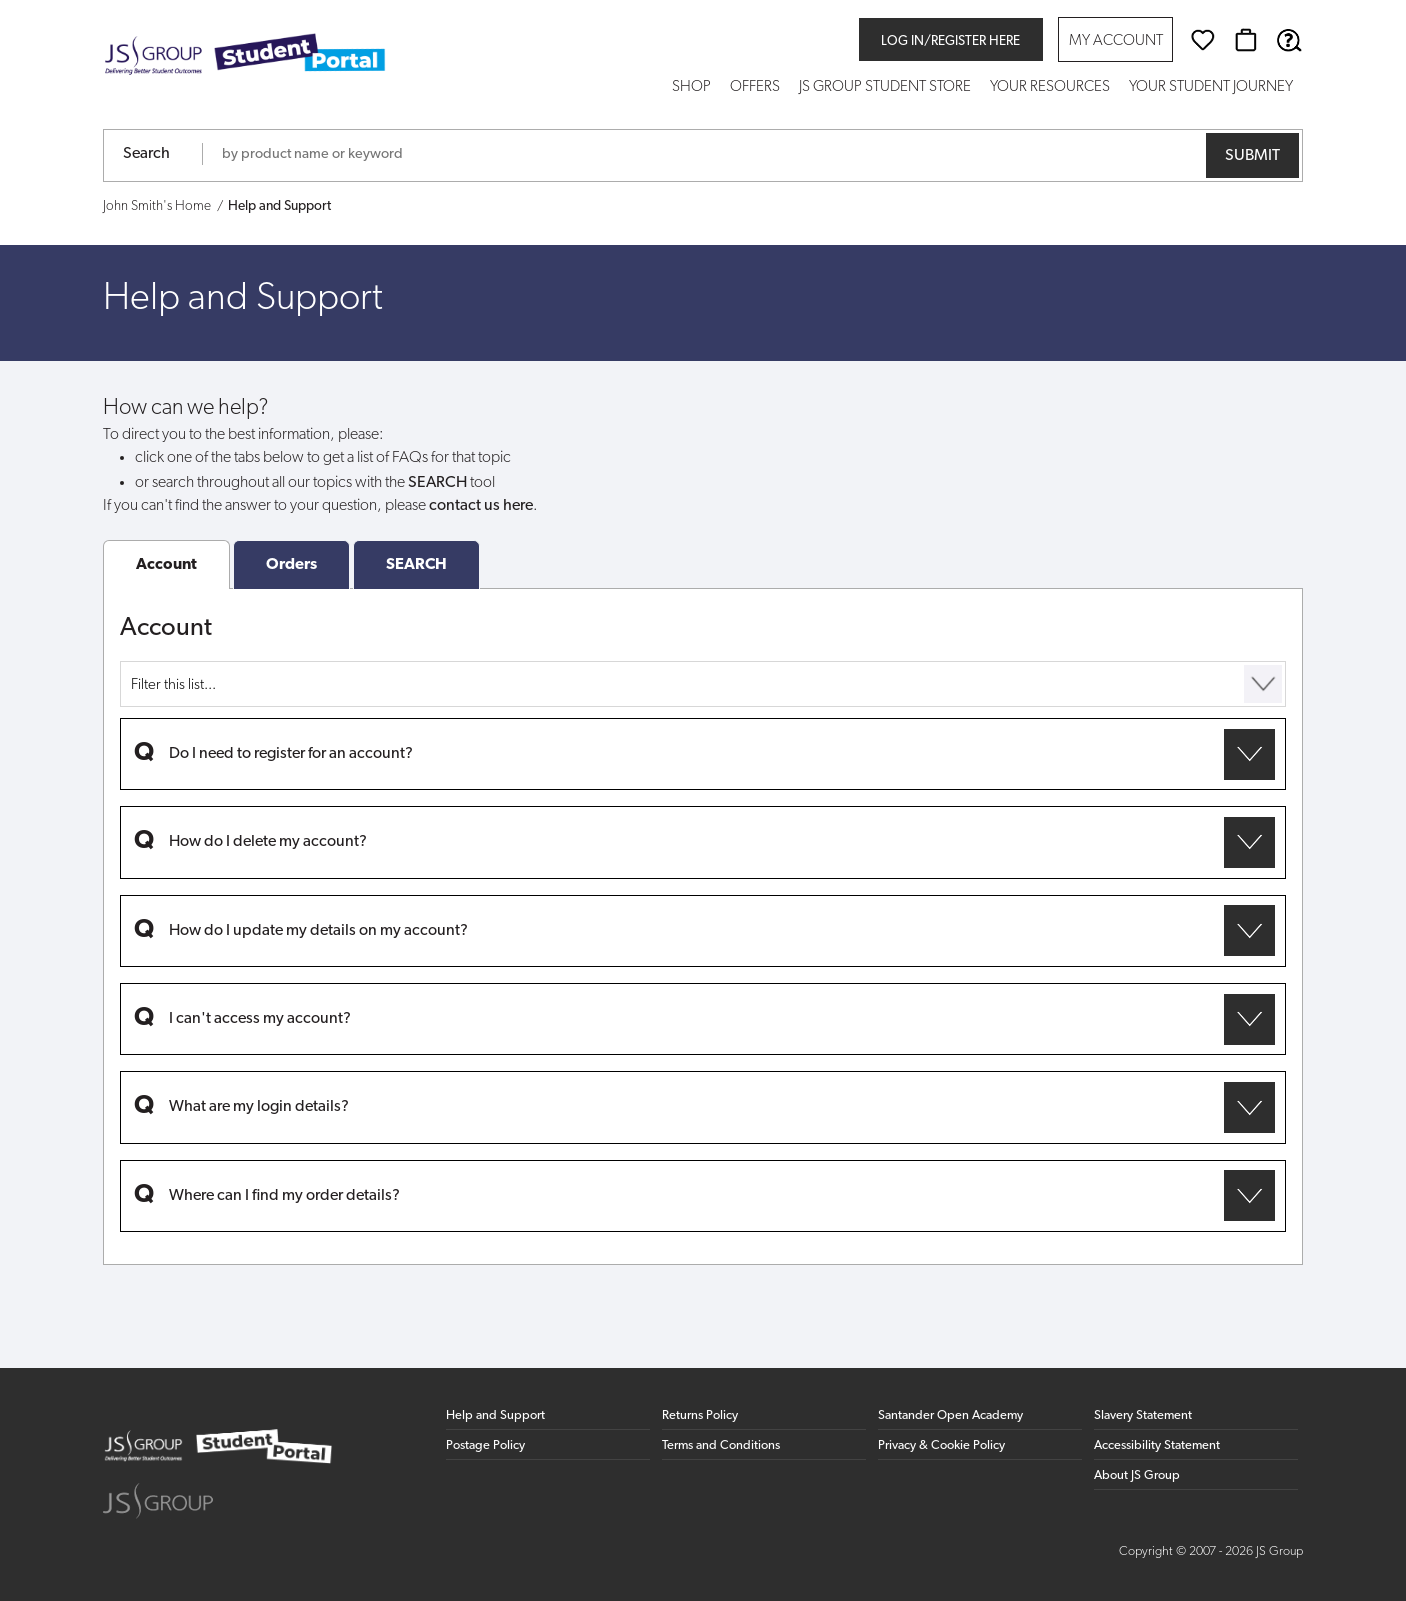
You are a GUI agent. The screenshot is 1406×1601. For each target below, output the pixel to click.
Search (146, 154)
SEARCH (416, 565)
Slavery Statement (1143, 1415)
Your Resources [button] (1050, 87)
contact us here (481, 506)
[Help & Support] (1289, 40)
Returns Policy (700, 1415)
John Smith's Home (157, 206)
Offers (755, 87)
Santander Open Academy (950, 1415)
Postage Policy (485, 1445)
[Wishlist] (1203, 40)
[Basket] (1246, 40)
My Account (1116, 41)
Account (166, 565)
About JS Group (1137, 1475)
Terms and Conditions (721, 1445)
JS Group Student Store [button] (885, 87)
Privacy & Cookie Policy (941, 1445)
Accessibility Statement (1157, 1445)
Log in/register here (950, 41)
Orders (291, 565)
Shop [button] (691, 87)
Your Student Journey (1211, 87)
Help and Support (495, 1415)
